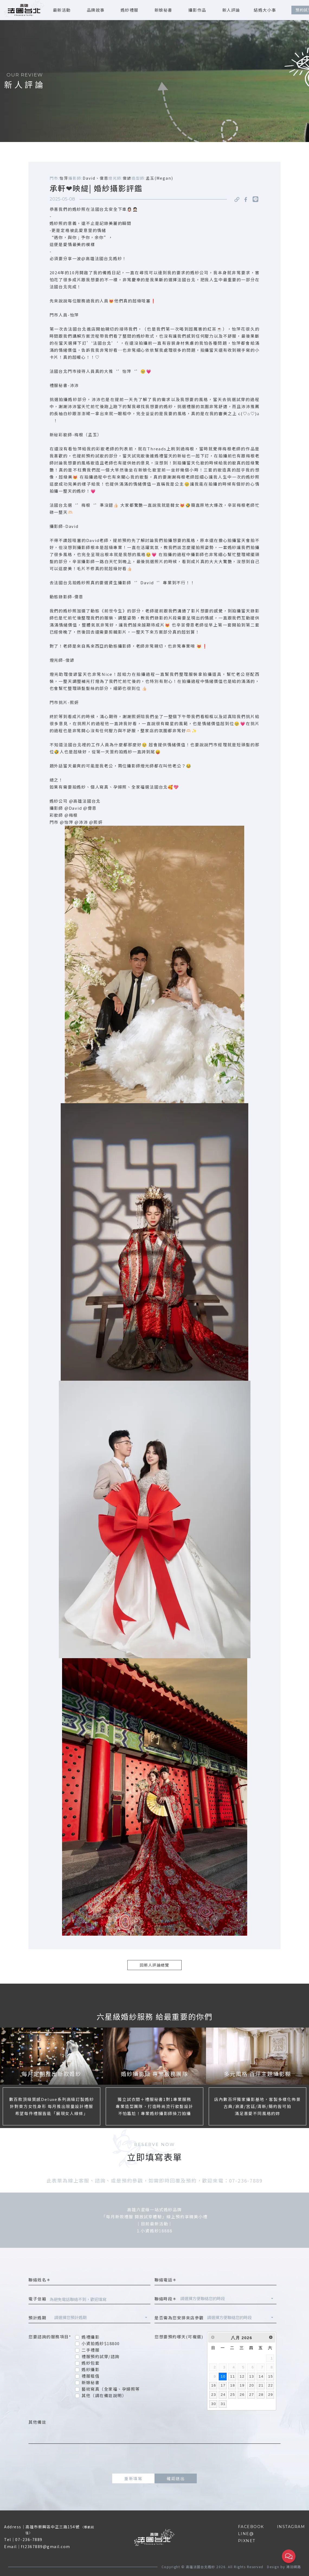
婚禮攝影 (90, 2337)
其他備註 (37, 2422)
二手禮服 (90, 2350)
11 (232, 2376)
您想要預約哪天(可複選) (178, 2336)
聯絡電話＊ (165, 2280)
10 (223, 2376)
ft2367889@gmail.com (45, 2546)
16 (213, 2385)
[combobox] (227, 2299)
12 (242, 2376)
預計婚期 (39, 2317)
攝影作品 (197, 10)
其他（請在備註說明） (104, 2395)
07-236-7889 (29, 2539)
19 (242, 2385)
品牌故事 (96, 10)
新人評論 (231, 10)
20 (251, 2385)
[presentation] (154, 2458)
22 (270, 2385)
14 (261, 2376)
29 (270, 2395)
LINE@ (246, 2533)
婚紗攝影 (90, 2369)
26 (242, 2395)
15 (270, 2376)
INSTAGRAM (291, 2526)
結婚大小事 (265, 10)
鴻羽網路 (293, 2566)
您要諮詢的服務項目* (49, 2336)
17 (223, 2385)
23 (213, 2395)
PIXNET (246, 2540)
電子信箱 (37, 2298)
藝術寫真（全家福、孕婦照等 (111, 2389)
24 (223, 2395)
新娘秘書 (163, 10)
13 (251, 2376)
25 (232, 2395)
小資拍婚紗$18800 (101, 2343)
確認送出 (176, 2478)
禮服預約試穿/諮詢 (101, 2356)
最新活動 (62, 10)
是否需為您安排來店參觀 (179, 2317)
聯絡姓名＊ (39, 2280)
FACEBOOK (251, 2526)
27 (251, 2395)
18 (232, 2385)
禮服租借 (90, 2376)
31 (223, 2404)
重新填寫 (133, 2478)
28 (261, 2395)
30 (213, 2404)
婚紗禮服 (130, 10)
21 (261, 2385)
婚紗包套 (90, 2363)
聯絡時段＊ (165, 2298)
